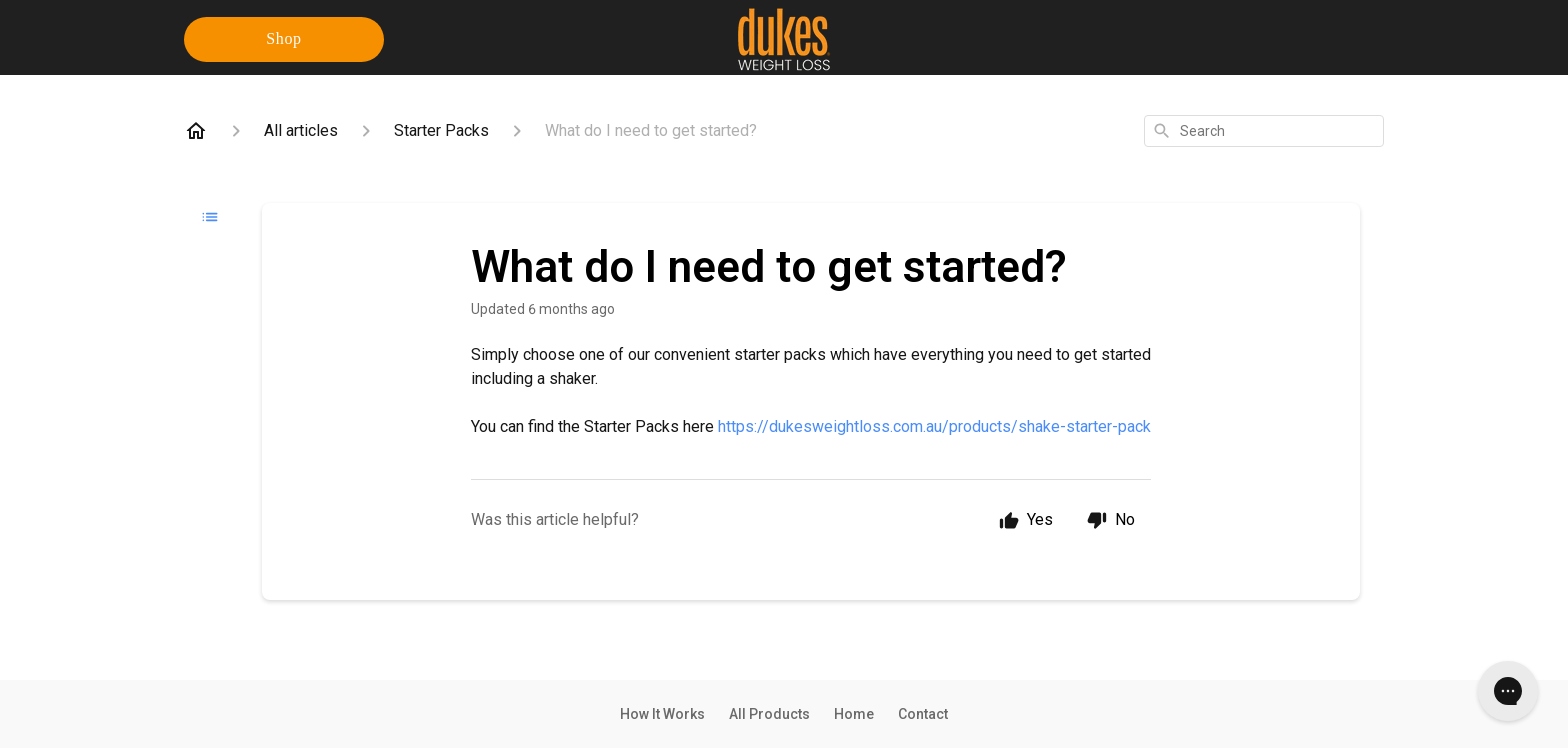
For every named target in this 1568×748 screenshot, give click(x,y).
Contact (923, 714)
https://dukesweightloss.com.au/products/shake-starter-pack (934, 426)
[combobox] (1264, 131)
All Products (769, 714)
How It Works (662, 714)
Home (854, 714)
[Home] (196, 131)
